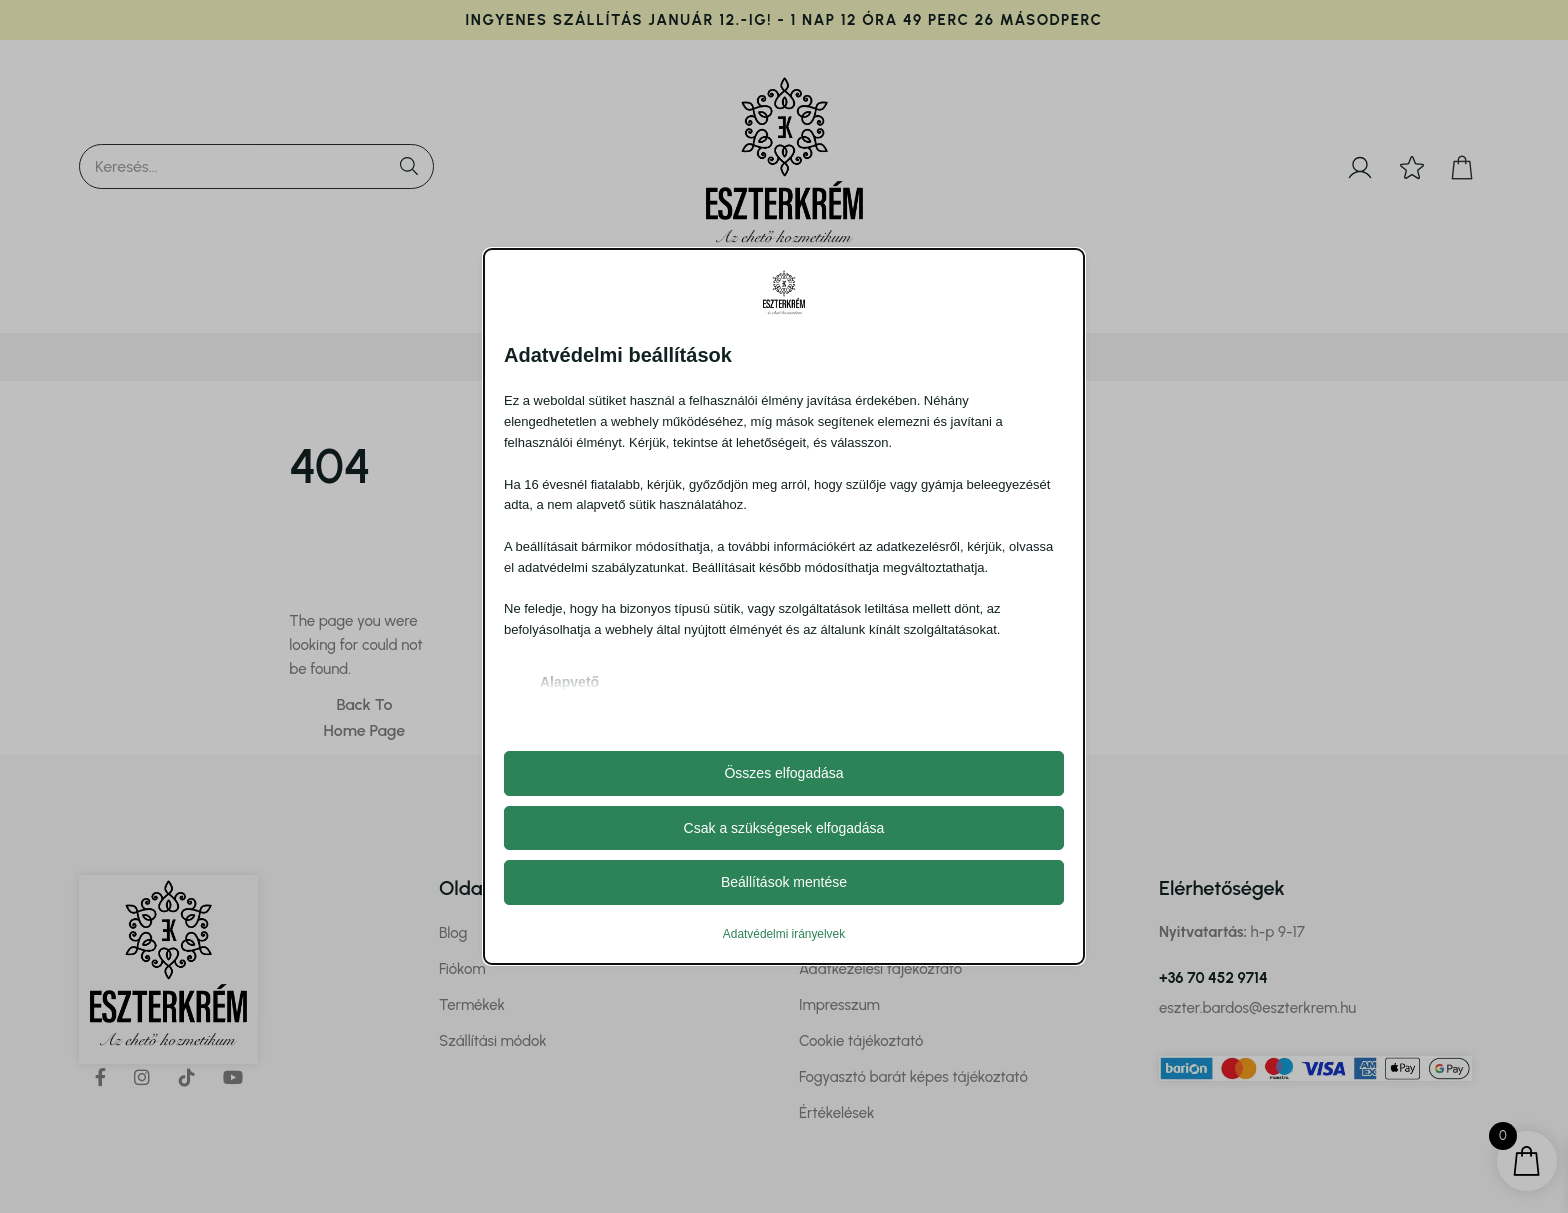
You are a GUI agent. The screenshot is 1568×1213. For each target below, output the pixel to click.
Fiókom (462, 969)
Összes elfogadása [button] (783, 773)
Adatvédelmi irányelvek (784, 934)
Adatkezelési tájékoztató (880, 969)
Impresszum (839, 1005)
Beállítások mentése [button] (784, 882)
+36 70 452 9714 (1213, 978)
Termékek (472, 1005)
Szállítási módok (493, 1041)
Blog (453, 933)
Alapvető (569, 682)
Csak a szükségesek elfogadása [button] (784, 828)
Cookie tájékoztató (861, 1041)
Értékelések (836, 1113)
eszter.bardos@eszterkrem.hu (1257, 1008)
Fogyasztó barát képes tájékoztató (913, 1077)
